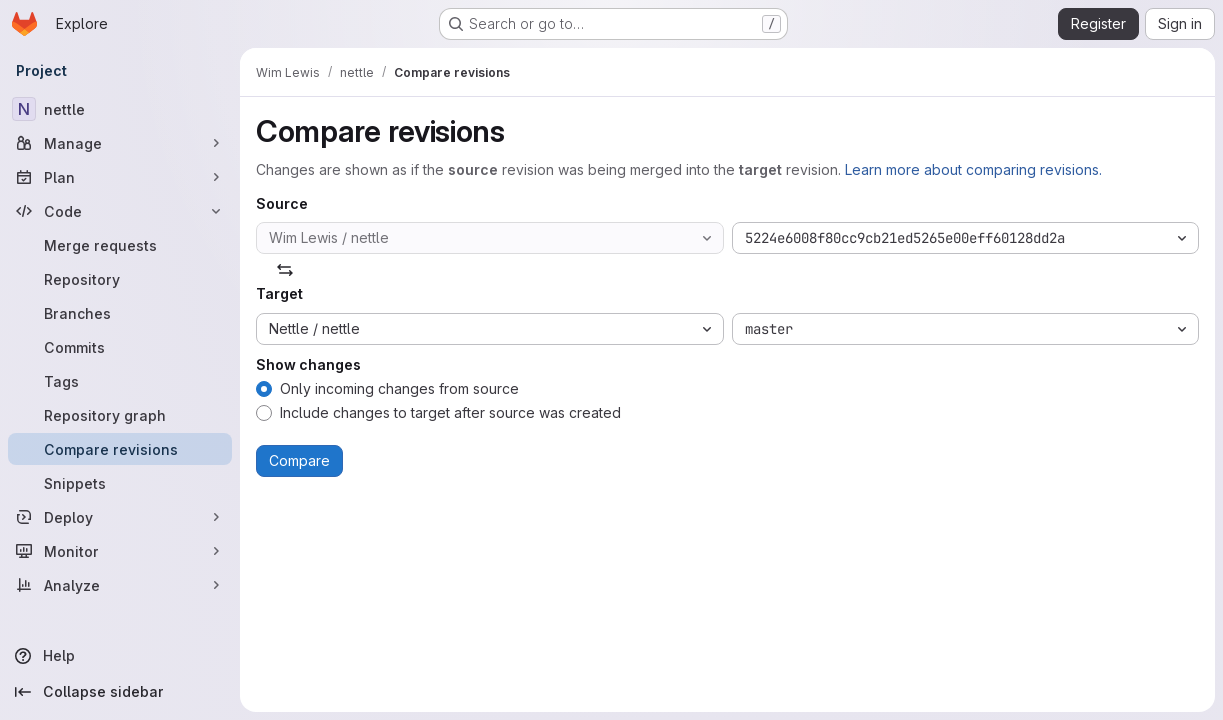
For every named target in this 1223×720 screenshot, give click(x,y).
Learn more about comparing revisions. (973, 169)
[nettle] (120, 109)
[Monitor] (120, 551)
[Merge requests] (120, 245)
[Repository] (120, 279)
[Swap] (285, 270)
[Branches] (120, 313)
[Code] (120, 211)
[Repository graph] (120, 415)
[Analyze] (120, 585)
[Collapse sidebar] (120, 692)
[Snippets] (120, 483)
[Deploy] (120, 517)
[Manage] (120, 143)
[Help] (120, 656)
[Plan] (120, 177)
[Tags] (120, 381)
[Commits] (120, 347)
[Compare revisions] (120, 449)
